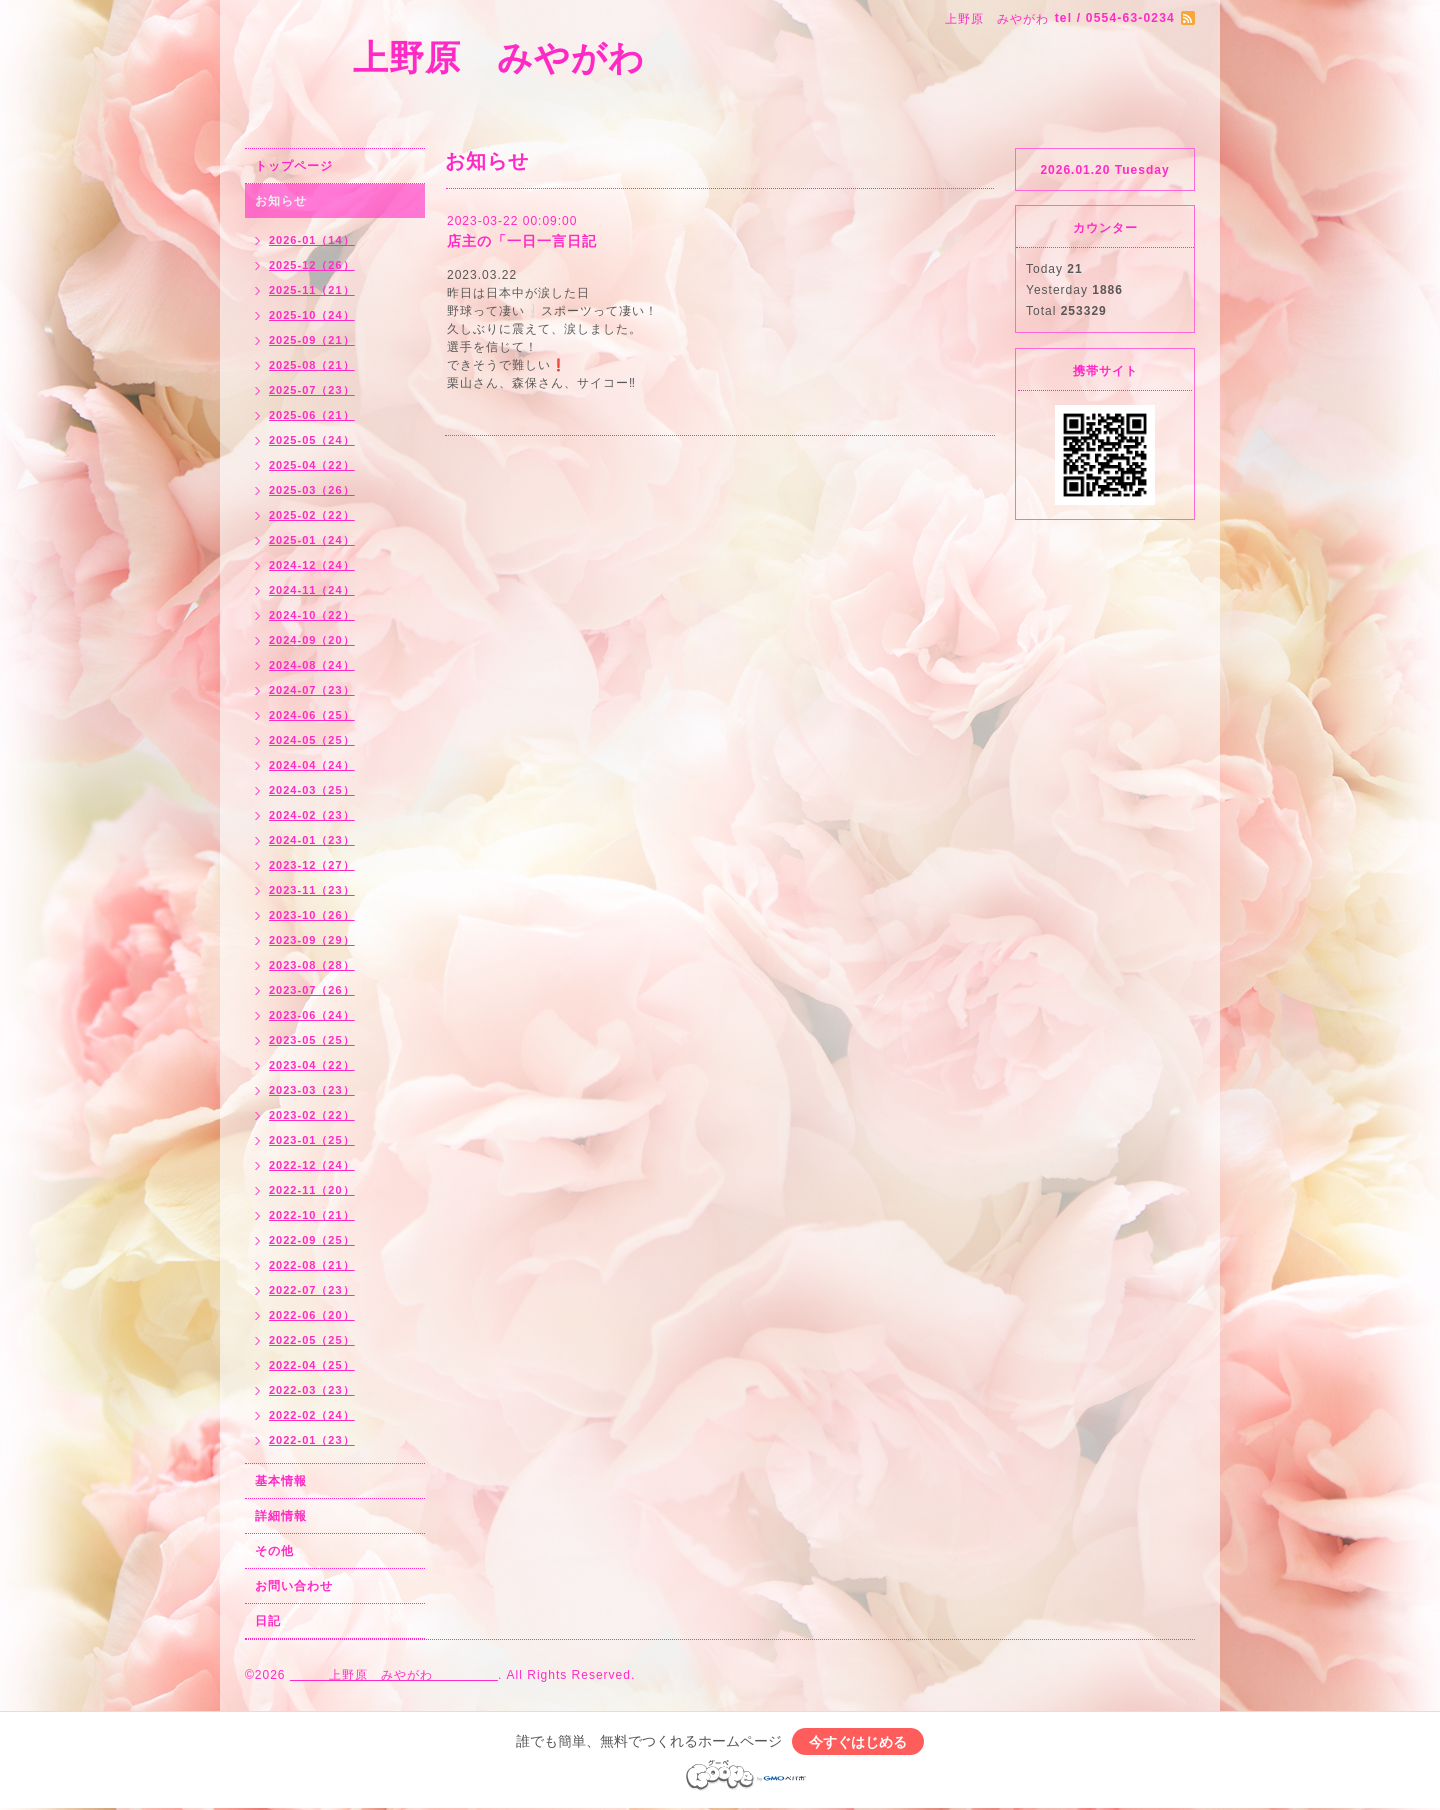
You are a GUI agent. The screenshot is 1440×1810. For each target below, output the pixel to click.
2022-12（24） (312, 1165)
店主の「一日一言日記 (522, 241)
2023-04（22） (312, 1065)
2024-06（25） (312, 715)
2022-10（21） (312, 1215)
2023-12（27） (312, 865)
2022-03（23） (312, 1390)
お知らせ (281, 201)
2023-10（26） (312, 915)
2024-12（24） (312, 565)
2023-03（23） (312, 1090)
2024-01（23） (312, 840)
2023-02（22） (312, 1115)
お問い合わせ (294, 1586)
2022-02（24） (312, 1415)
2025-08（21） (312, 365)
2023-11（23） (312, 890)
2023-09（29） (312, 940)
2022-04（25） (312, 1365)
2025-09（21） (312, 340)
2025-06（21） (312, 415)
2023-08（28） (312, 965)
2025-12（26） (312, 265)
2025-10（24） (312, 315)
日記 (268, 1621)
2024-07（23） (312, 690)
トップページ (294, 166)
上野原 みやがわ (535, 57)
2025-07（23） (312, 390)
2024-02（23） (312, 815)
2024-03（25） (312, 790)
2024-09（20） (312, 640)
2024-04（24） (312, 765)
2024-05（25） (312, 740)
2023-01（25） (312, 1140)
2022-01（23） (312, 1440)
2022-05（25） (312, 1340)
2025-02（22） (312, 515)
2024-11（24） (312, 590)
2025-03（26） (312, 490)
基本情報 (281, 1481)
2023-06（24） (312, 1015)
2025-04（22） (312, 465)
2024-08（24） (312, 665)
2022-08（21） (312, 1265)
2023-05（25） (312, 1040)
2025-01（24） (312, 540)
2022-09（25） (312, 1240)
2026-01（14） (312, 240)
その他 (274, 1551)
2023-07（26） (312, 990)
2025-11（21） (312, 290)
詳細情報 (281, 1516)
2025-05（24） (312, 440)
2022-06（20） (312, 1315)
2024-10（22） (312, 615)
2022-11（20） (312, 1190)
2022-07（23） (312, 1290)
